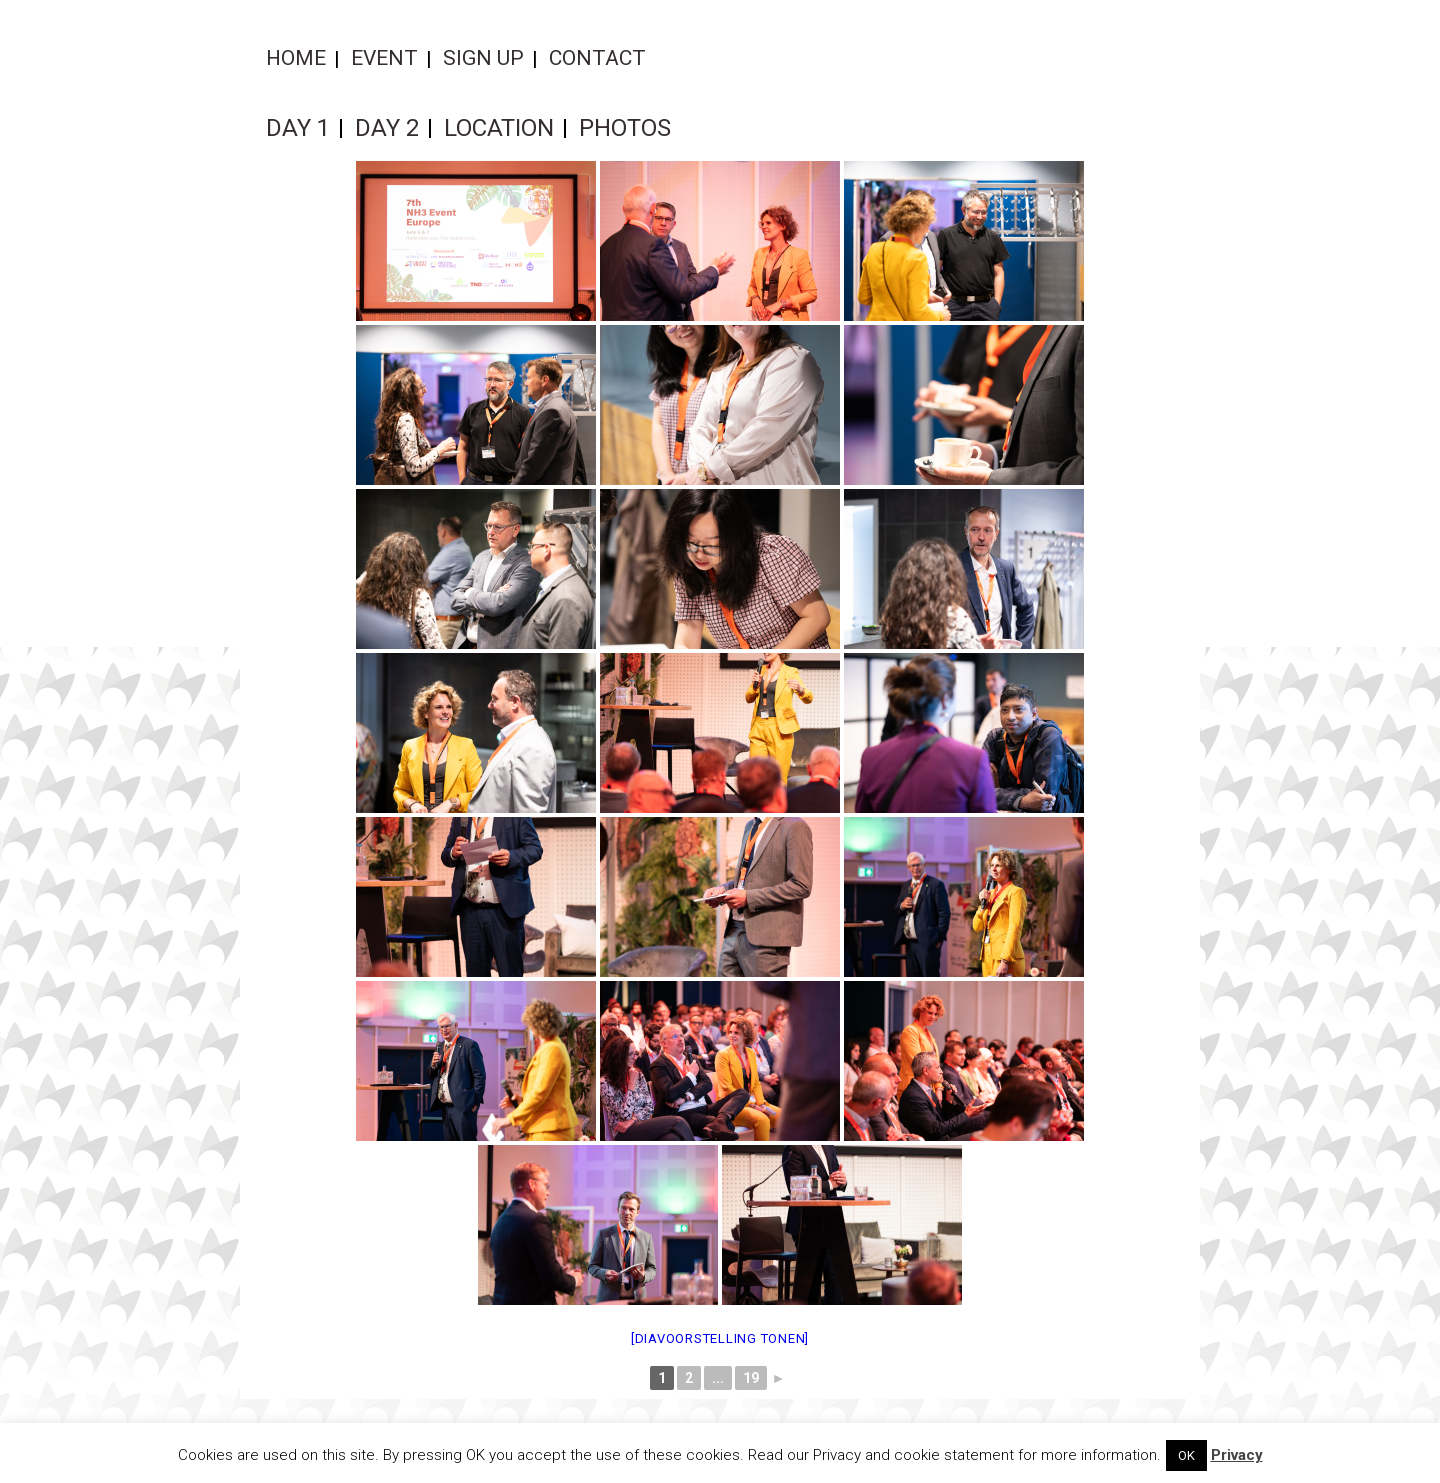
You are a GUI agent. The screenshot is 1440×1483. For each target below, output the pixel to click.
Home (296, 58)
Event (384, 58)
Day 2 (387, 128)
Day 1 (298, 128)
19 (751, 1378)
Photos (625, 128)
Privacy (1237, 1455)
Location (499, 128)
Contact (597, 58)
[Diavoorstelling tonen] (720, 1338)
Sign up (483, 58)
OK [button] (1186, 1455)
